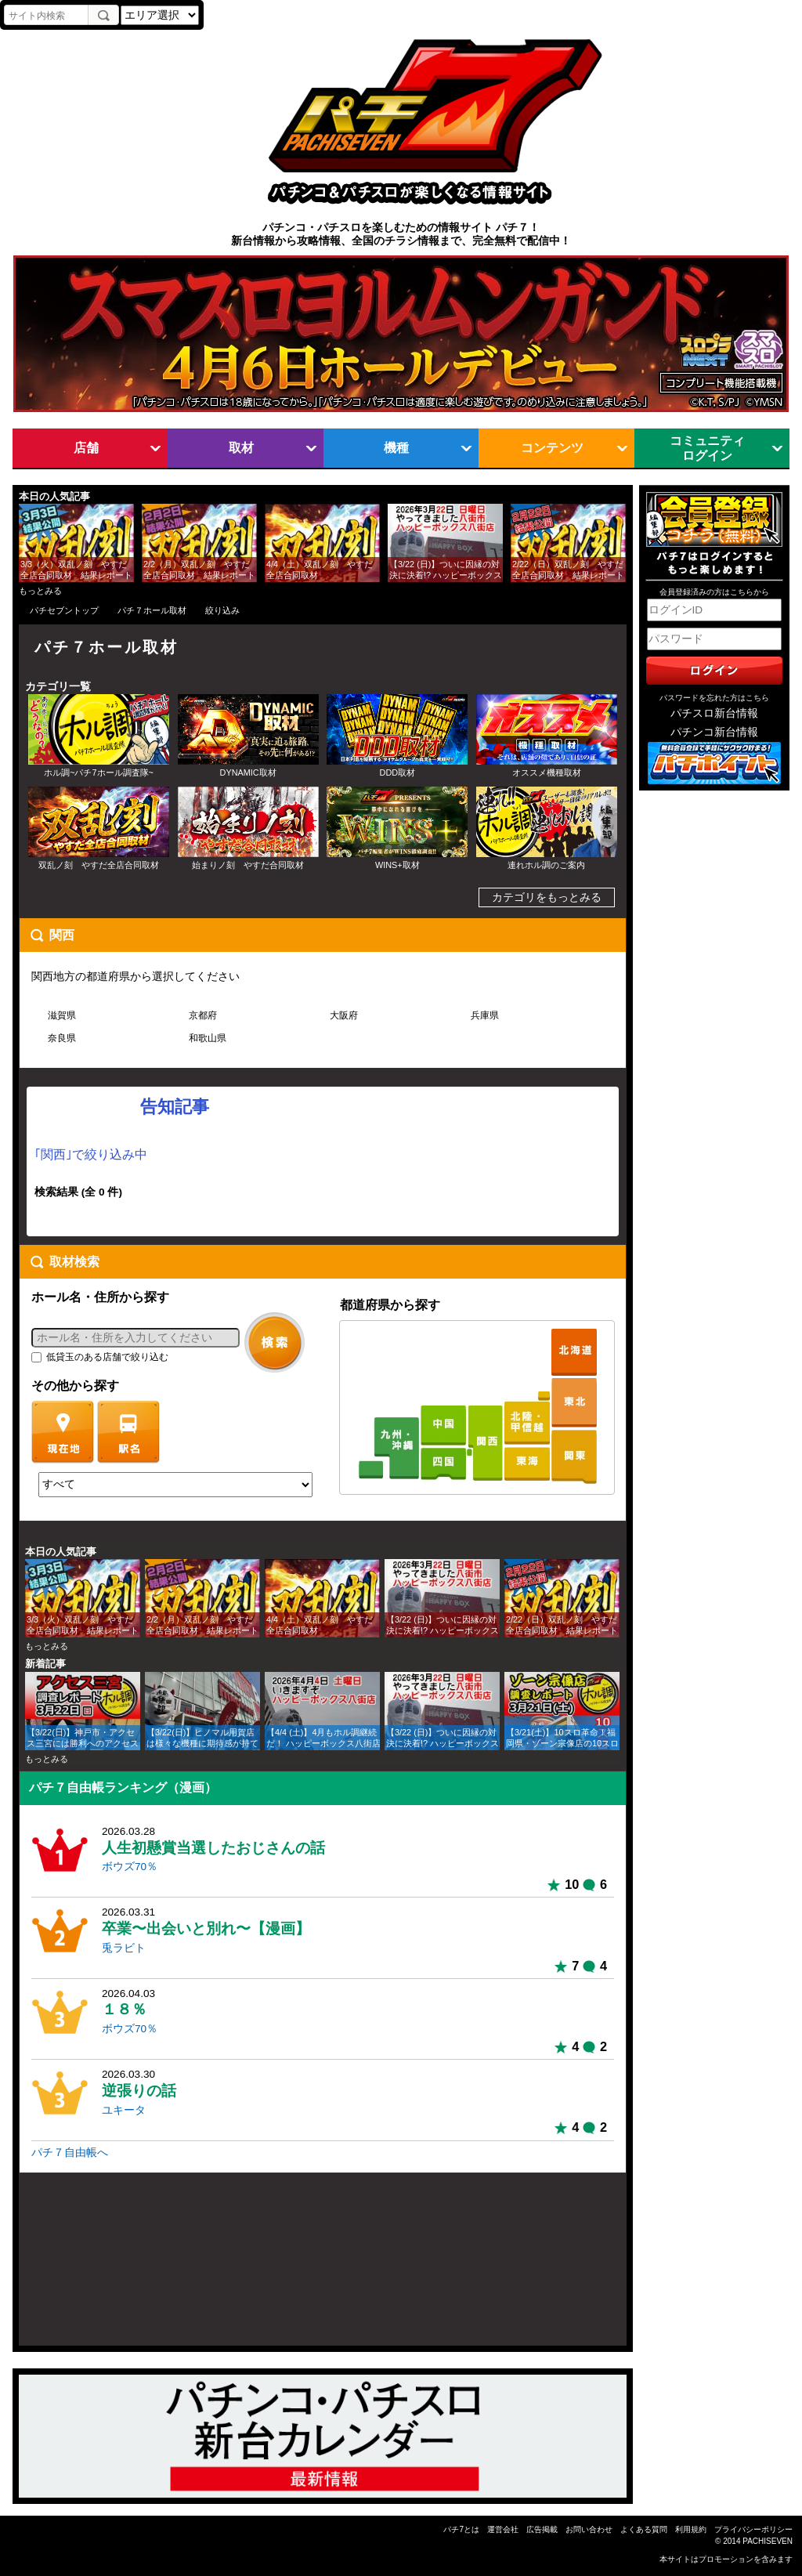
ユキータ (124, 2110)
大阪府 (344, 1015)
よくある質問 (643, 2529)
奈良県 (62, 1038)
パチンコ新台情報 (714, 732)
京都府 (203, 1015)
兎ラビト (124, 1948)
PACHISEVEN (767, 2541)
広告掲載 (542, 2529)
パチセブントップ (64, 610)
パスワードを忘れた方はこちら (714, 697)
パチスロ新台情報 (714, 713)
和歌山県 (207, 1038)
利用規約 (690, 2529)
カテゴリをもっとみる (547, 897)
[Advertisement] (94, 2265)
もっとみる (40, 590)
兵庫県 (485, 1015)
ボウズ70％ (129, 1866)
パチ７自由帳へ (69, 2152)
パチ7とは (461, 2529)
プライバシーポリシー (753, 2529)
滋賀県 (62, 1015)
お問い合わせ (588, 2529)
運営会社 (502, 2529)
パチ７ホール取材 (151, 610)
